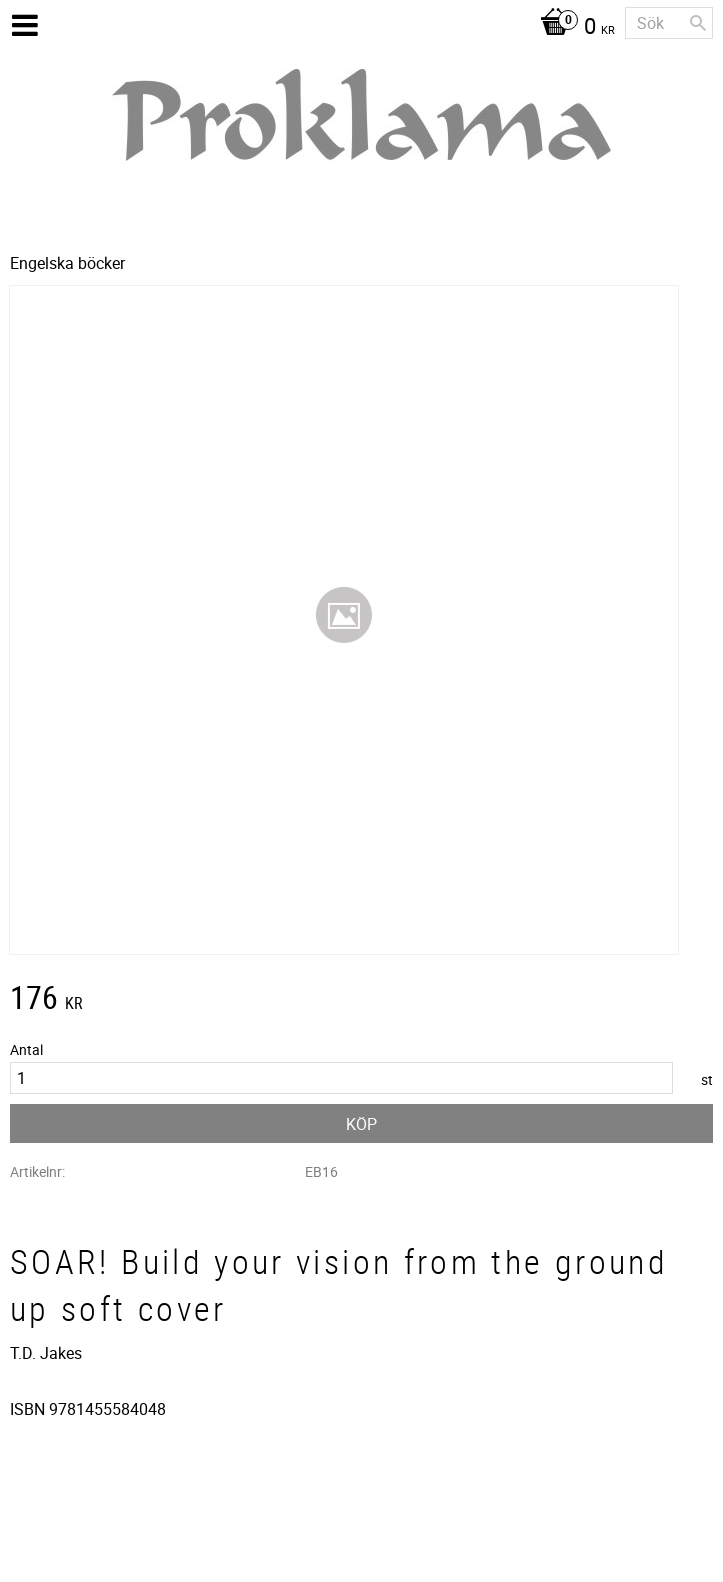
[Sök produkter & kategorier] (669, 23)
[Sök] (698, 23)
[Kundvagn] (572, 28)
